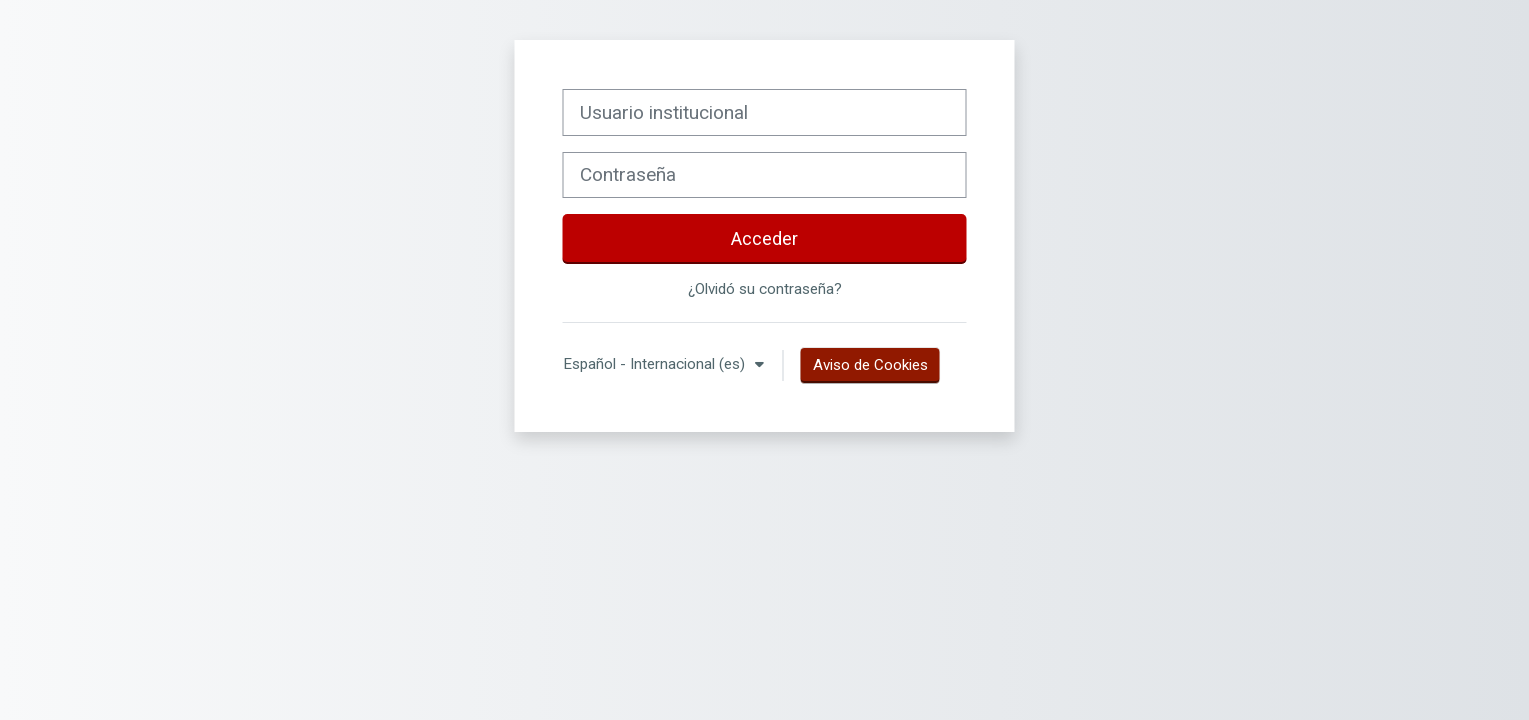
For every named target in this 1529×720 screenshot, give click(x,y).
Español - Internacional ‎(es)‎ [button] (656, 364)
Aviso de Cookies (870, 365)
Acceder (764, 238)
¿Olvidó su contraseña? (765, 289)
